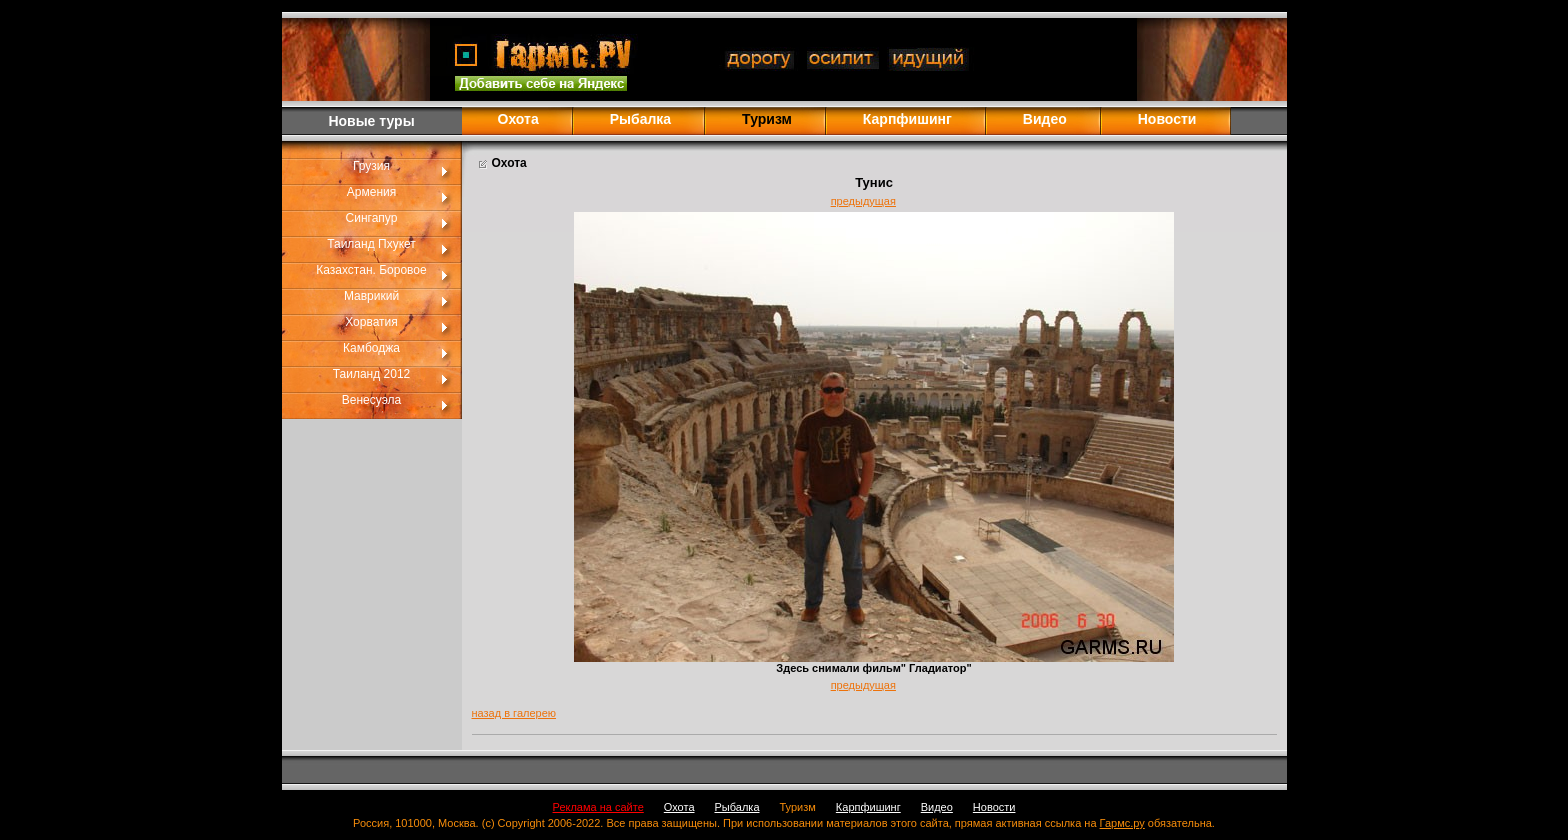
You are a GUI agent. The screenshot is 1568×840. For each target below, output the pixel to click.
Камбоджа (371, 348)
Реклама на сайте (598, 807)
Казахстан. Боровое (371, 270)
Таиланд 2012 (372, 374)
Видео (1045, 119)
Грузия (371, 166)
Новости (1167, 119)
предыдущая (863, 201)
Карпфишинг (907, 119)
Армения (371, 192)
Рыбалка (640, 119)
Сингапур (372, 218)
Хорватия (371, 322)
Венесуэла (371, 400)
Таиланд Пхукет (371, 244)
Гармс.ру (1122, 823)
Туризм (798, 807)
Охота (518, 119)
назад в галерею (514, 713)
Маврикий (371, 296)
